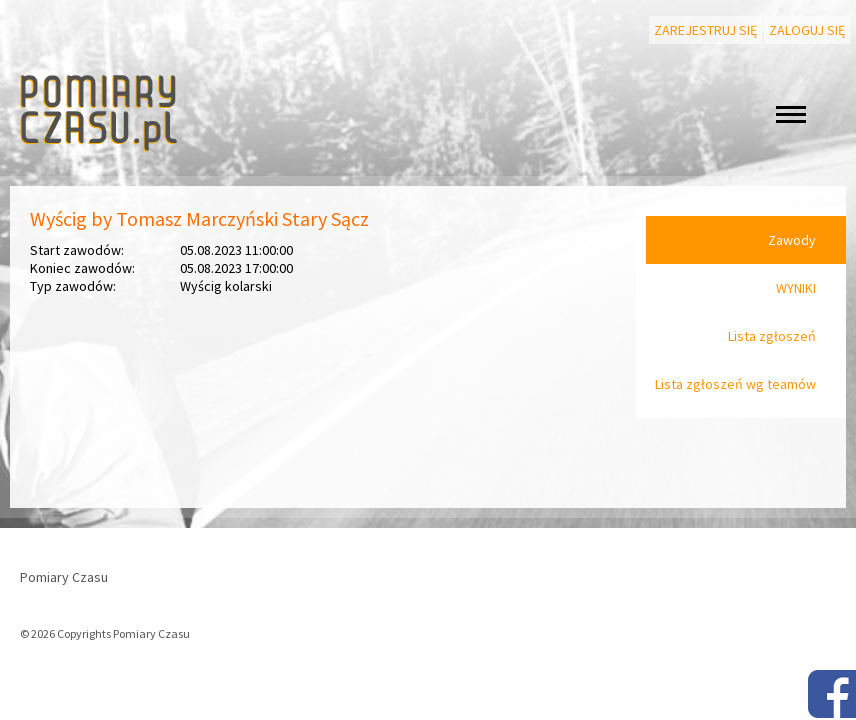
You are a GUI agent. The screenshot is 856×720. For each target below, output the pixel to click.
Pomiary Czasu (64, 577)
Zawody (792, 240)
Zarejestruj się (705, 30)
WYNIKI (796, 288)
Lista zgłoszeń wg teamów (735, 384)
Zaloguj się (807, 30)
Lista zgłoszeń (772, 336)
